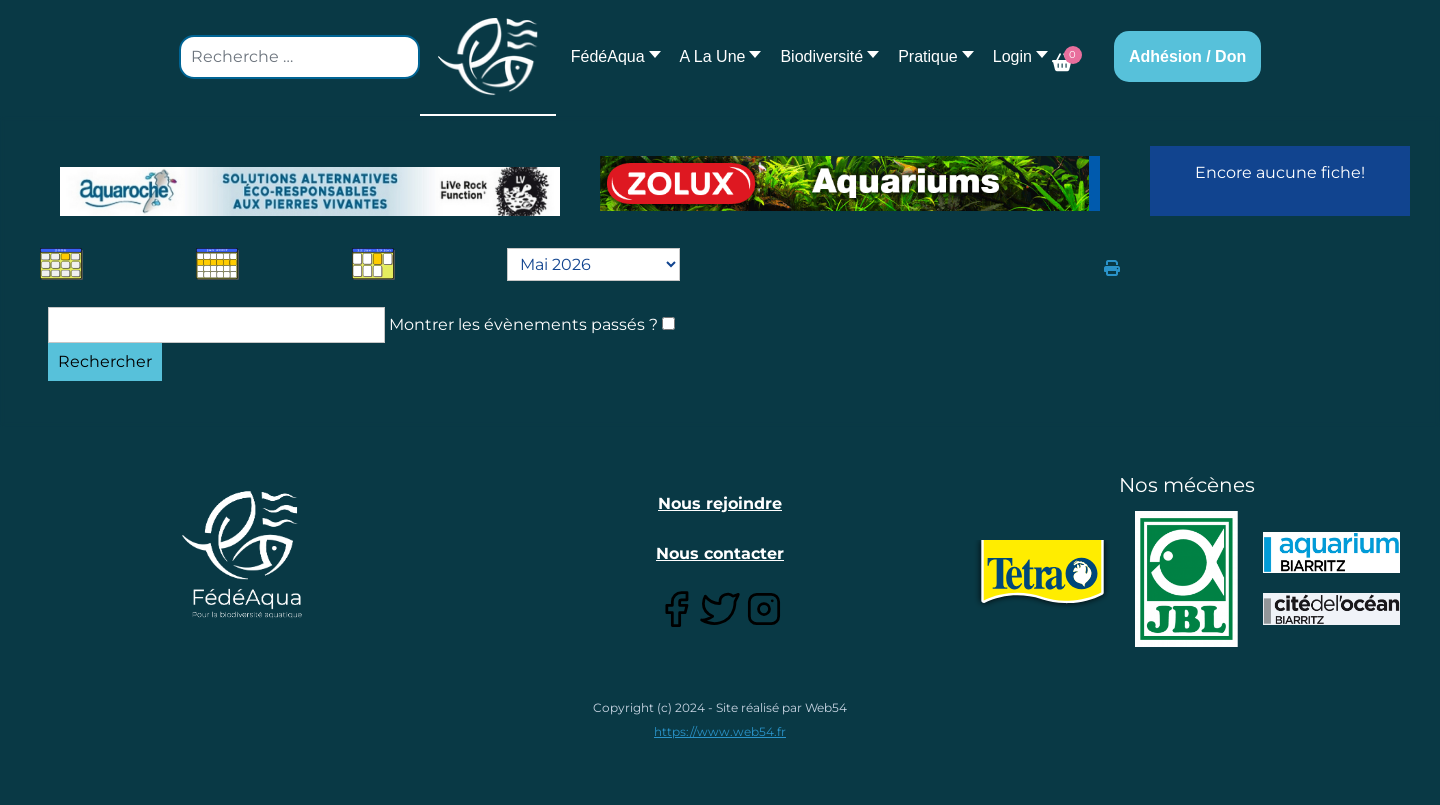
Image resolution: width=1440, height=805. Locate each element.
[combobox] (299, 57)
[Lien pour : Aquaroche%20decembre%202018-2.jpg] (310, 192)
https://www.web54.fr (720, 731)
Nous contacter (720, 553)
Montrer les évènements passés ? (523, 324)
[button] (715, 56)
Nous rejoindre (720, 503)
